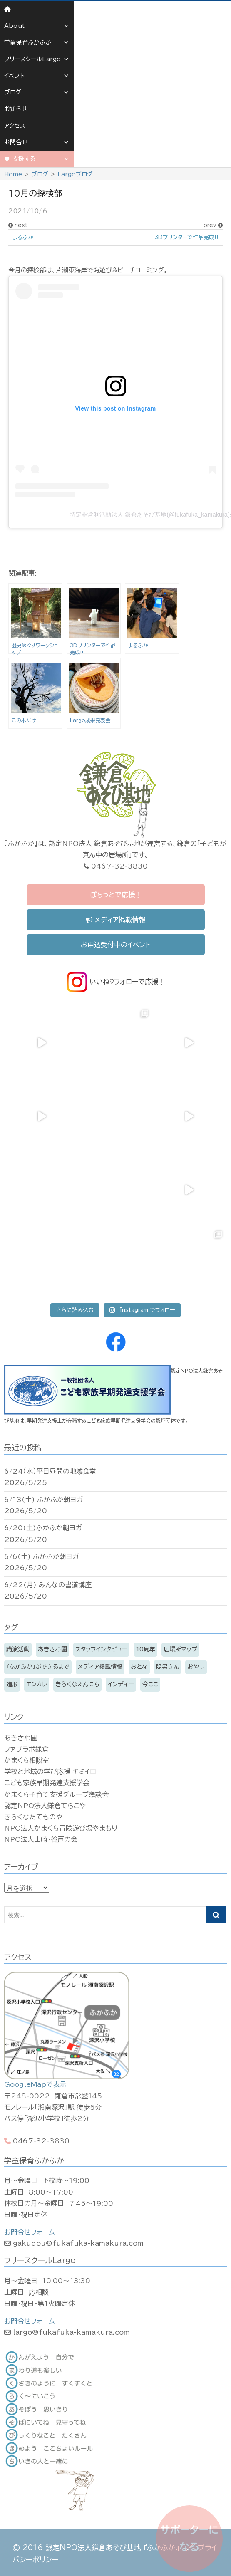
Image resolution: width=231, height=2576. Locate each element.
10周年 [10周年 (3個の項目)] (145, 1649)
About (37, 25)
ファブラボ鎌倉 (26, 1749)
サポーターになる (189, 2538)
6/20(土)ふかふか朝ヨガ (43, 1527)
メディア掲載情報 (115, 919)
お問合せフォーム (29, 2232)
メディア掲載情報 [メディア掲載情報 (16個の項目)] (100, 1667)
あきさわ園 (20, 1738)
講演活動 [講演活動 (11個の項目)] (18, 1649)
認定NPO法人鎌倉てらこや (45, 1805)
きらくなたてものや (33, 1817)
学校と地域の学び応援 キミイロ (50, 1771)
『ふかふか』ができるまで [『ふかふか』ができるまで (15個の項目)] (38, 1667)
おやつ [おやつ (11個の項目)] (196, 1667)
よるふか (22, 237)
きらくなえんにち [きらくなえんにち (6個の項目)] (77, 1684)
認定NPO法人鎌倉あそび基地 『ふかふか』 (112, 2547)
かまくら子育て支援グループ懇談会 (56, 1794)
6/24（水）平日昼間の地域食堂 (50, 1471)
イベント (37, 75)
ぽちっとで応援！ (116, 894)
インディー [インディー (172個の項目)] (121, 1684)
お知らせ (15, 109)
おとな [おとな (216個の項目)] (139, 1667)
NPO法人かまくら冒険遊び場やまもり (60, 1828)
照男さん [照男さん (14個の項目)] (167, 1667)
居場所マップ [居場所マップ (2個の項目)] (180, 1649)
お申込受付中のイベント (115, 944)
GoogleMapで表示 (35, 2084)
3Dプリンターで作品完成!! (186, 237)
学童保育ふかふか (37, 42)
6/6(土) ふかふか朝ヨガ (41, 1556)
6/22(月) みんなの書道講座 (48, 1584)
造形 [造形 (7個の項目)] (12, 1684)
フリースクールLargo (37, 59)
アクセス (14, 126)
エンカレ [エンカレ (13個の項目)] (36, 1684)
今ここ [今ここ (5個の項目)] (150, 1684)
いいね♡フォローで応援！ (116, 981)
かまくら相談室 (26, 1760)
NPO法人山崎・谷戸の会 (40, 1839)
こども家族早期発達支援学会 (46, 1782)
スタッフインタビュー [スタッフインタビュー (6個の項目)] (101, 1649)
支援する (40, 159)
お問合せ (37, 142)
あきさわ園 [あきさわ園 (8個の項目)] (52, 1649)
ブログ (37, 92)
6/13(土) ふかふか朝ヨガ (43, 1499)
